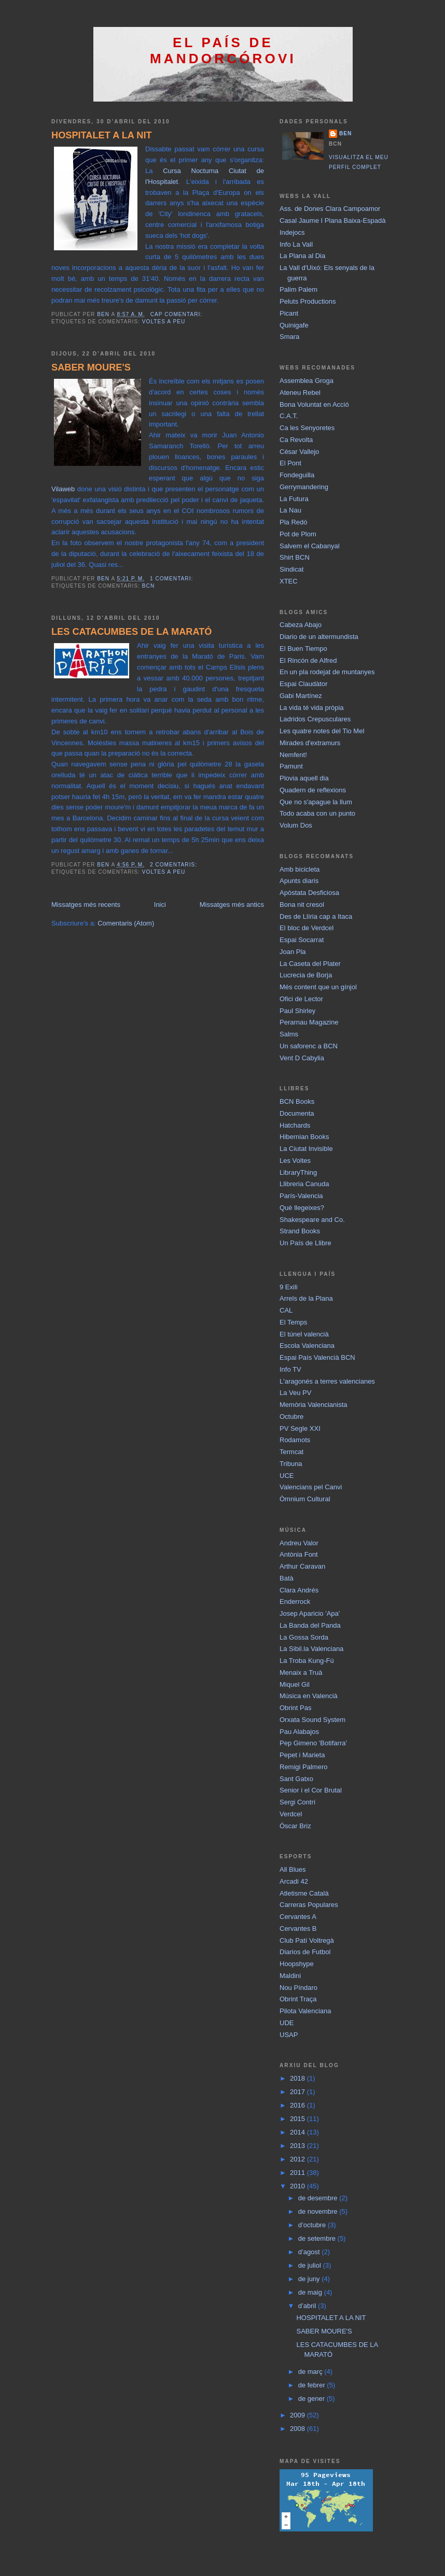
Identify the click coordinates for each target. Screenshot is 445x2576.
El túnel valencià (304, 1334)
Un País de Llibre (305, 1243)
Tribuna (291, 1464)
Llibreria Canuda (304, 1184)
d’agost (310, 2252)
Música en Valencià (309, 1696)
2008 (298, 2428)
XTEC (289, 581)
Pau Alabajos (299, 1731)
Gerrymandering (304, 487)
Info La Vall (296, 244)
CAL (286, 1310)
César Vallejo (299, 452)
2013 (298, 2146)
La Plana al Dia (302, 256)
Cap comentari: (177, 314)
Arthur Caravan (302, 1566)
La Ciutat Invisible (306, 1148)
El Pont (290, 463)
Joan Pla (293, 952)
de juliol (310, 2265)
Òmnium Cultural (305, 1499)
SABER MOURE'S (91, 367)
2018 (298, 2078)
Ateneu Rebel (300, 392)
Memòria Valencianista (313, 1404)
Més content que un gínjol (318, 987)
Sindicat (291, 569)
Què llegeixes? (302, 1208)
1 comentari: (172, 578)
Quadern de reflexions (313, 790)
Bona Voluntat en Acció (314, 404)
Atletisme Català (304, 1893)
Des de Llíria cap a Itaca (316, 916)
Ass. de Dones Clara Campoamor (330, 208)
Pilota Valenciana (305, 2011)
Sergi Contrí (297, 1802)
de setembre (318, 2238)
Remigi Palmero (303, 1767)
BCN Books (297, 1101)
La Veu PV (295, 1393)
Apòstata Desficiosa (309, 892)
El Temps (293, 1322)
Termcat (291, 1452)
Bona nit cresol (302, 904)
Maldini (290, 1976)
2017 (298, 2092)
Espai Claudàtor (304, 684)
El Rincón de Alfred (308, 660)
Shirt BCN (295, 557)
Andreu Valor (299, 1543)
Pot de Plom (298, 534)
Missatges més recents (85, 904)
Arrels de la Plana (306, 1298)
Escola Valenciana (307, 1345)
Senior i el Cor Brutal (311, 1790)
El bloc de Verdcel (306, 928)
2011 (298, 2172)
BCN (148, 586)
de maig (311, 2292)
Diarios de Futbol (305, 1952)
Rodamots (295, 1440)
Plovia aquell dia (304, 778)
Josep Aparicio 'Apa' (310, 1613)
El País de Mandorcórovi (223, 50)
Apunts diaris (299, 881)
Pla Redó (293, 522)
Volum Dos (296, 825)
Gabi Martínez (301, 696)
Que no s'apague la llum (316, 802)
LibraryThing (298, 1172)
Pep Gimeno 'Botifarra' (313, 1743)
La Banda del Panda (310, 1625)
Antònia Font (299, 1554)
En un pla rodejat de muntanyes (327, 672)
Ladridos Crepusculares (315, 719)
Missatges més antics (232, 904)
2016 (298, 2105)
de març (311, 2371)
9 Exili (289, 1287)
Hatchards (295, 1125)
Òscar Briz (295, 1826)
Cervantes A (298, 1916)
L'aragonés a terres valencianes (327, 1381)
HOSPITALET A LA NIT (101, 135)
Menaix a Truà (301, 1672)
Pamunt (291, 766)
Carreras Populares (309, 1905)
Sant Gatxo (296, 1779)
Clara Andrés (299, 1590)
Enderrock (295, 1601)
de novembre (319, 2211)
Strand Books (300, 1231)
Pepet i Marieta (302, 1755)
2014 (298, 2132)
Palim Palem (298, 289)
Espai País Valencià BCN (317, 1357)
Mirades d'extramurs (310, 743)
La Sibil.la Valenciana (311, 1649)
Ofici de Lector (301, 999)
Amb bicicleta (299, 869)
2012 (298, 2159)
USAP (289, 2035)
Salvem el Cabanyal (310, 546)
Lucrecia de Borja (306, 975)
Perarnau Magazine (309, 1022)
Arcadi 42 (294, 1881)
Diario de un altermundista (319, 637)
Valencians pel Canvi (311, 1487)
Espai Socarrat (302, 940)
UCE (287, 1475)
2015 (298, 2119)
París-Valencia (301, 1196)
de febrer (312, 2385)
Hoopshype (297, 1964)
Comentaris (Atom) (126, 923)
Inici (160, 904)
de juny (310, 2279)
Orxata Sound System (312, 1720)
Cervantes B (298, 1928)
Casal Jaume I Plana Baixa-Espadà (333, 220)
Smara (289, 336)
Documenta (297, 1113)
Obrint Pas (295, 1708)
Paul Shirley (297, 1011)
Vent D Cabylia (302, 1058)
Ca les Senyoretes (307, 428)
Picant (289, 313)
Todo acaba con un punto (317, 813)
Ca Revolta (296, 440)
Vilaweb (63, 489)
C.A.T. (289, 416)
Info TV (290, 1369)
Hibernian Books (304, 1137)
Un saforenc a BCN (309, 1046)
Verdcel (291, 1814)
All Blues (293, 1869)
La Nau (290, 510)
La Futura (294, 499)
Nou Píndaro (298, 1987)
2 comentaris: (174, 864)
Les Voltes (295, 1160)
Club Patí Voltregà (307, 1940)
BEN (345, 133)
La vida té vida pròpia (312, 707)
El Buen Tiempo (303, 648)
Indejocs (292, 232)
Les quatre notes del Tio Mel (322, 731)
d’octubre (313, 2225)
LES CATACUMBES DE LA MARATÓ (131, 632)
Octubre (291, 1416)
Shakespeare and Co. (312, 1219)
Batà (287, 1578)
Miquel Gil (295, 1684)
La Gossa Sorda (304, 1637)
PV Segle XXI (300, 1428)
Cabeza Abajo (301, 625)
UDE (287, 2023)
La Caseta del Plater (310, 963)
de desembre (319, 2198)
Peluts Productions (308, 301)
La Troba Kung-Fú (307, 1660)
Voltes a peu (163, 321)
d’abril (308, 2306)
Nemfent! (293, 755)
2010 (298, 2186)
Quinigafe (294, 325)
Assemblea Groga (306, 381)
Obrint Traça (298, 1999)
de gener (312, 2398)
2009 (298, 2415)
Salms (289, 1034)
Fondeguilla (297, 475)
